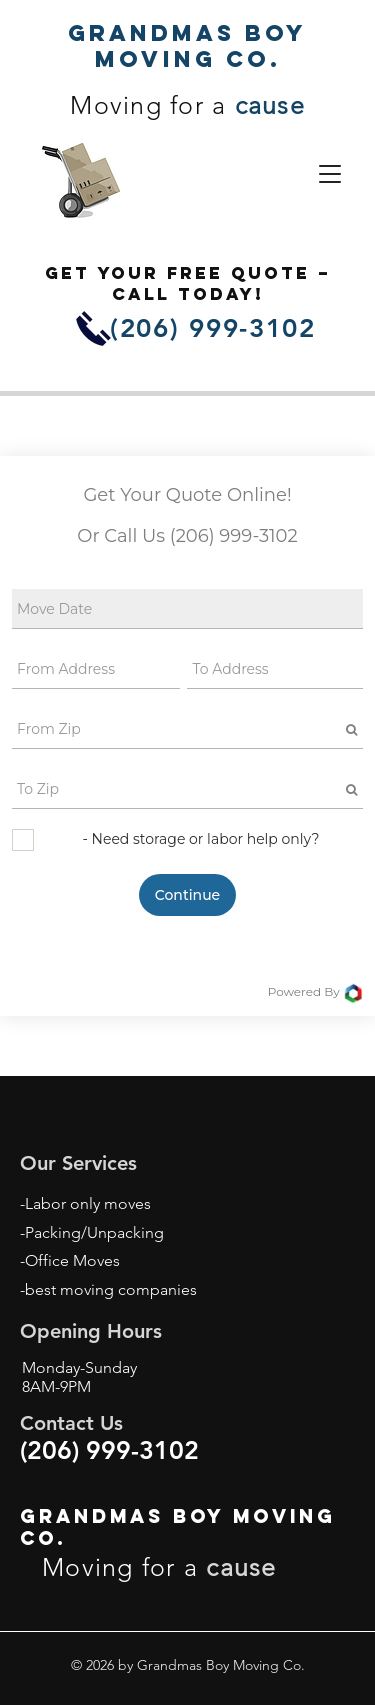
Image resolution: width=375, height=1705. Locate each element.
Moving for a (187, 105)
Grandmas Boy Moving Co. (187, 46)
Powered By (315, 993)
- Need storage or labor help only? (201, 839)
